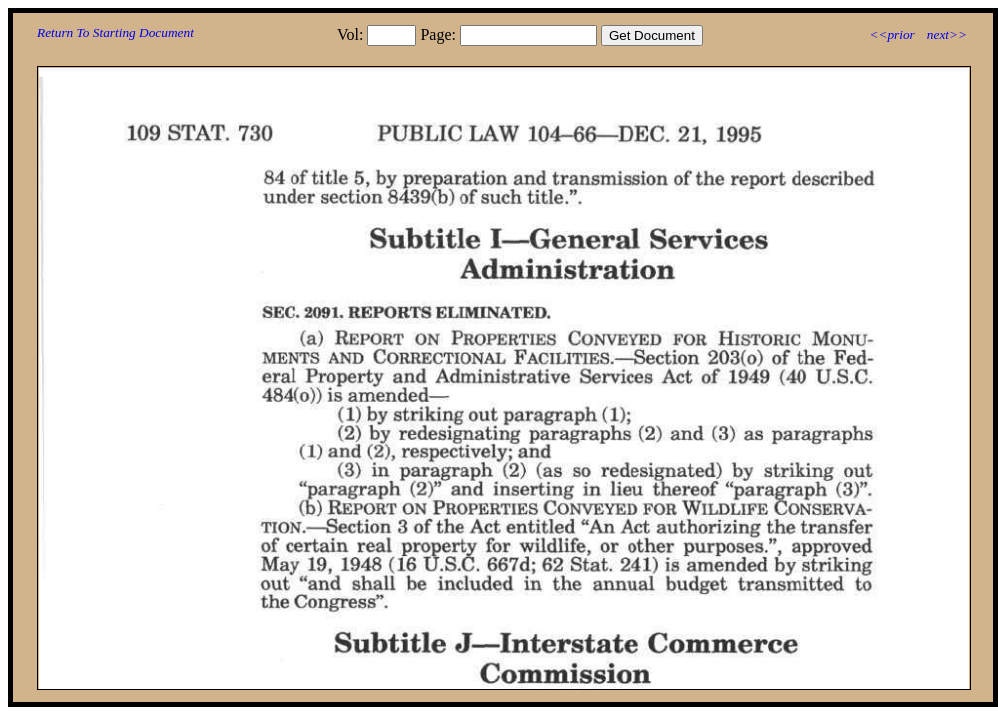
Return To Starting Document (115, 32)
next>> (947, 34)
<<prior (891, 34)
